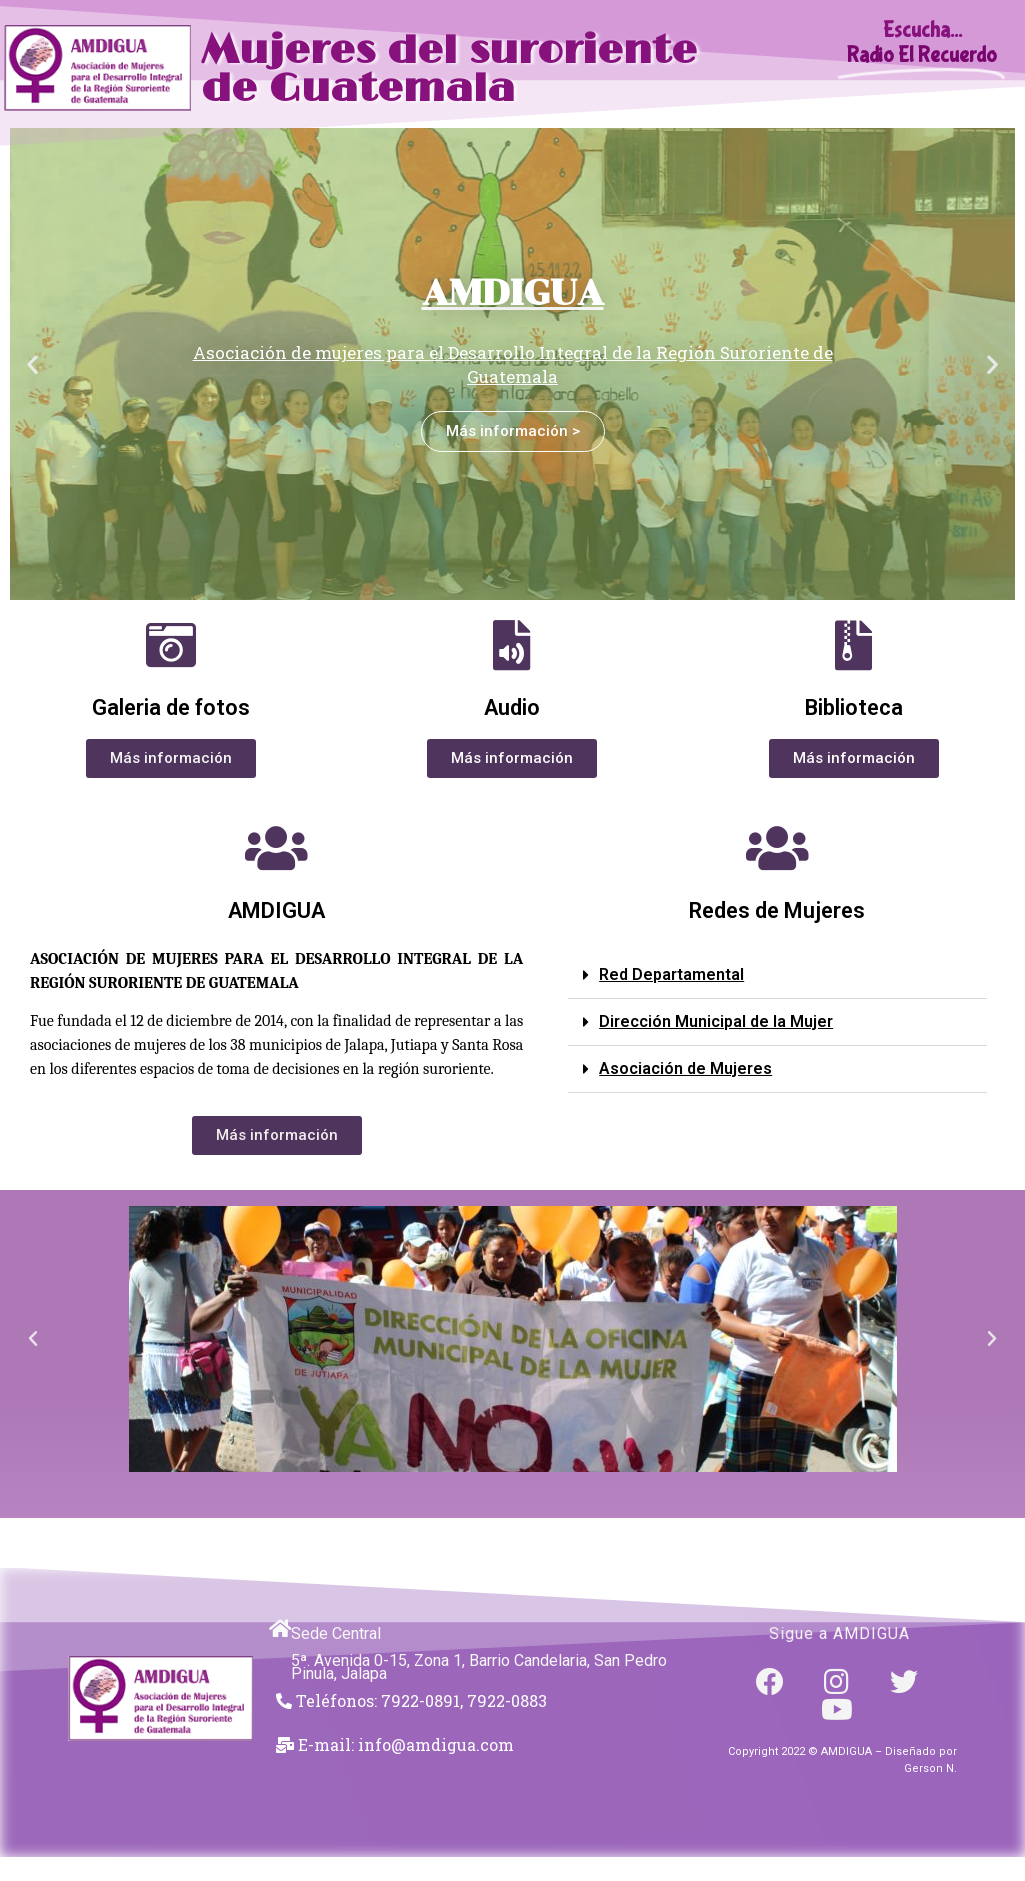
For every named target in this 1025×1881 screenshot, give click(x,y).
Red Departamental (671, 974)
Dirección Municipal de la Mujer (716, 1021)
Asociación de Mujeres (685, 1068)
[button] (32, 364)
